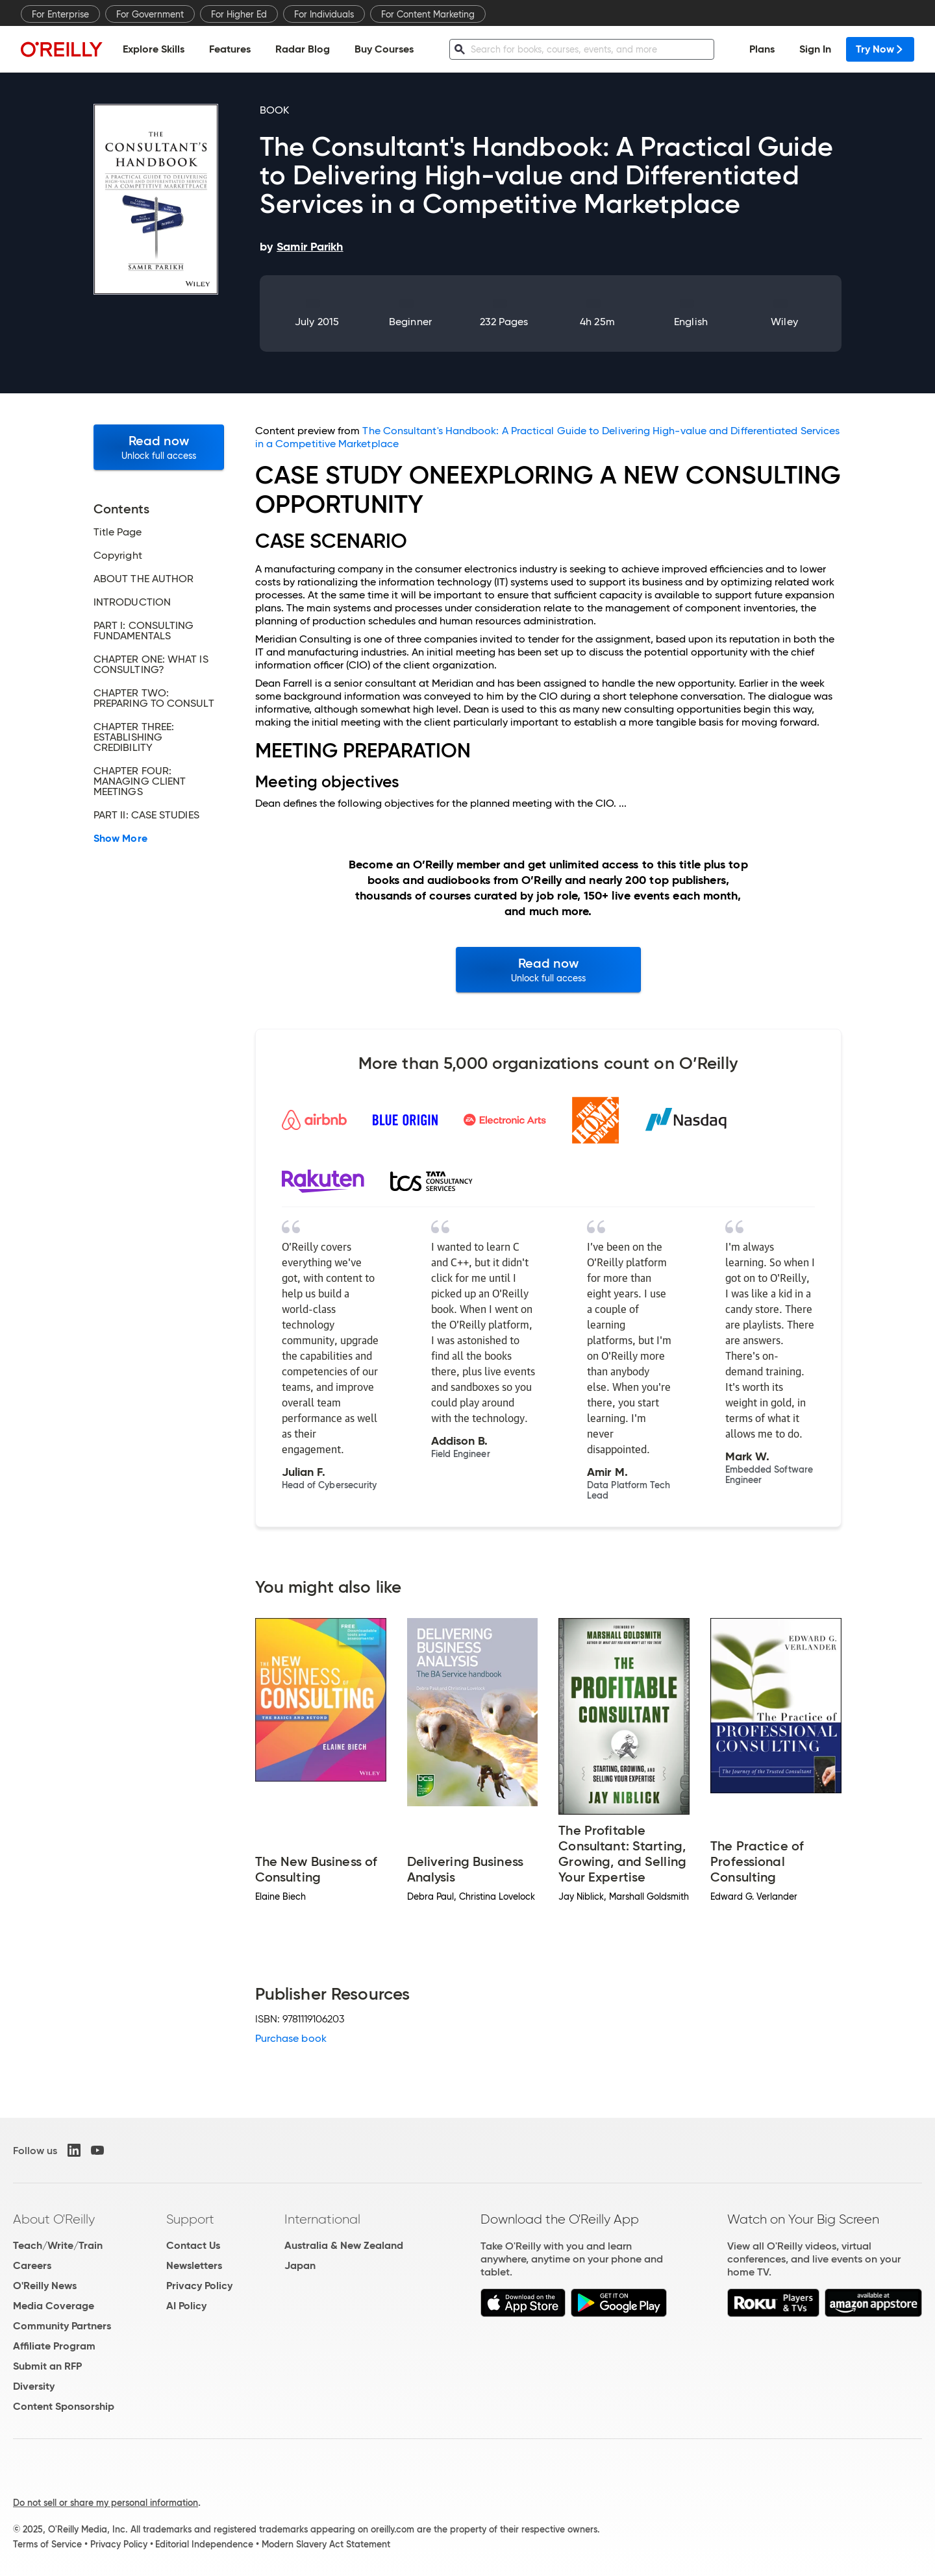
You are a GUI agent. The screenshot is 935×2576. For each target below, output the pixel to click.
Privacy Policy (199, 2285)
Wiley (784, 321)
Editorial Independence (204, 2544)
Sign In (815, 49)
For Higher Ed (239, 14)
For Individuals (324, 14)
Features (230, 49)
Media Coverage (53, 2305)
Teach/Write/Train (58, 2245)
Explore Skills (153, 49)
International (322, 2219)
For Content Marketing (428, 14)
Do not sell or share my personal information (105, 2503)
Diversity (34, 2386)
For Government (150, 14)
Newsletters (194, 2265)
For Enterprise (60, 14)
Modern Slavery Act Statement (326, 2544)
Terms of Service (47, 2544)
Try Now (880, 49)
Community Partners (62, 2326)
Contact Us (193, 2245)
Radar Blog (302, 49)
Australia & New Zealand (343, 2245)
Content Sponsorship (63, 2406)
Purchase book (291, 2038)
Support (190, 2219)
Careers (32, 2265)
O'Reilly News (45, 2285)
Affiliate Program (54, 2346)
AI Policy (186, 2305)
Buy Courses (384, 49)
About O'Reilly (54, 2219)
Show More (120, 838)
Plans (762, 49)
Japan (300, 2265)
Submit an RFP (47, 2366)
